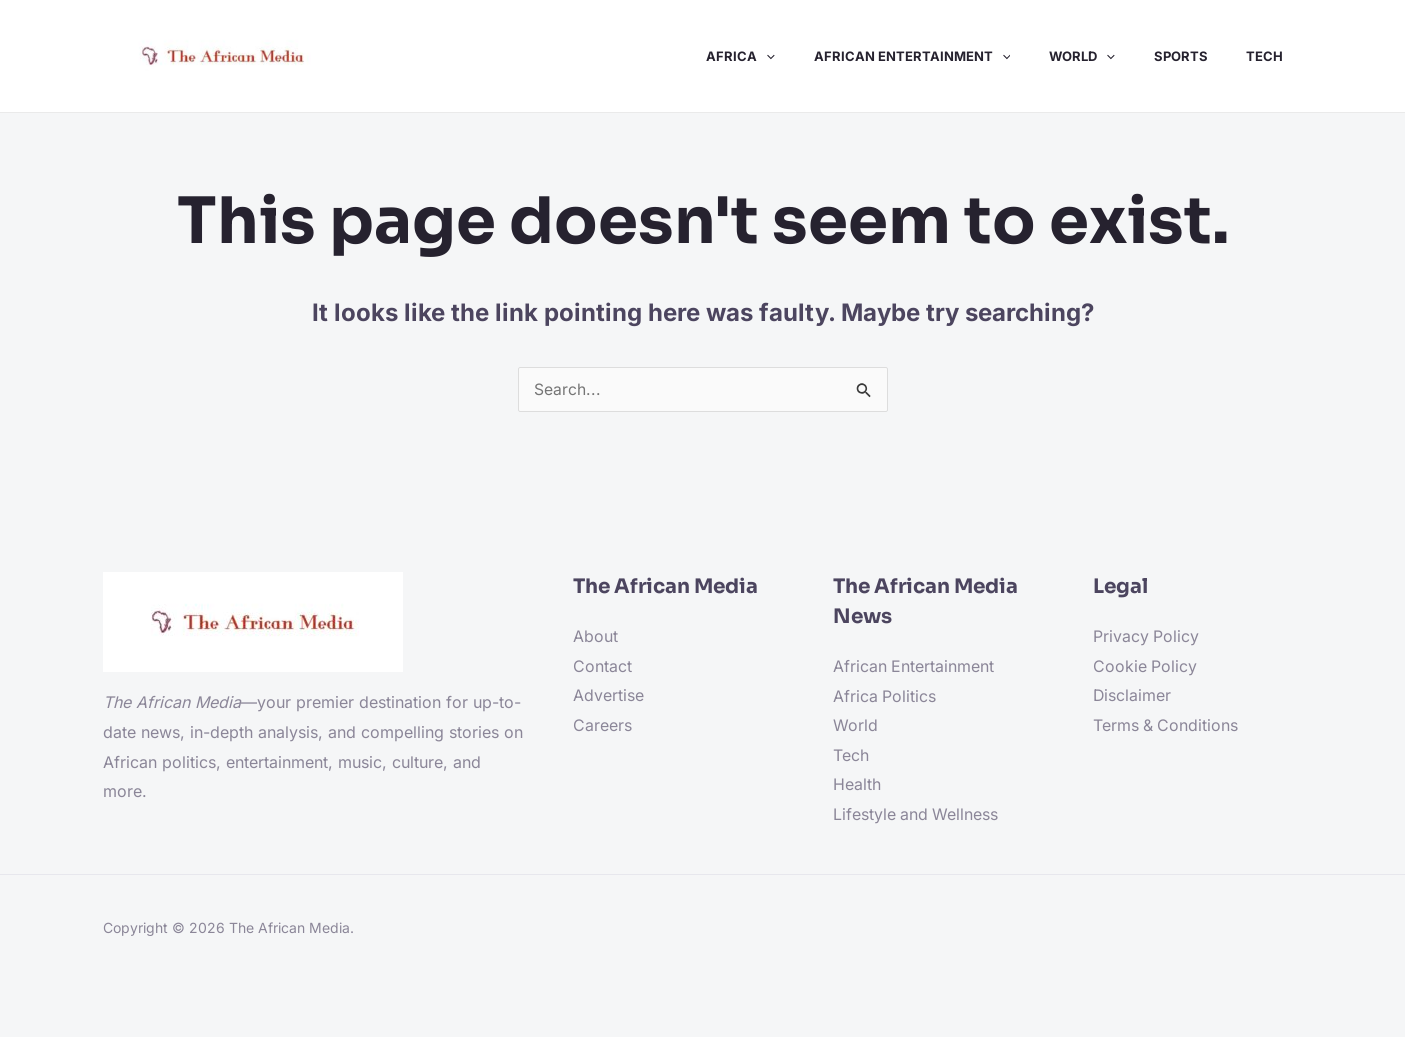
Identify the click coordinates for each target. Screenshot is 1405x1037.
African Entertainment (914, 667)
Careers (602, 726)
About (595, 637)
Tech (851, 756)
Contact (602, 667)
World (855, 727)
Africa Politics (885, 697)
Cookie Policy (1145, 667)
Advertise (608, 697)
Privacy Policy (1146, 637)
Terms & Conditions (1166, 726)
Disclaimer (1132, 697)
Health (857, 786)
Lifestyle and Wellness (916, 816)
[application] (796, 56)
